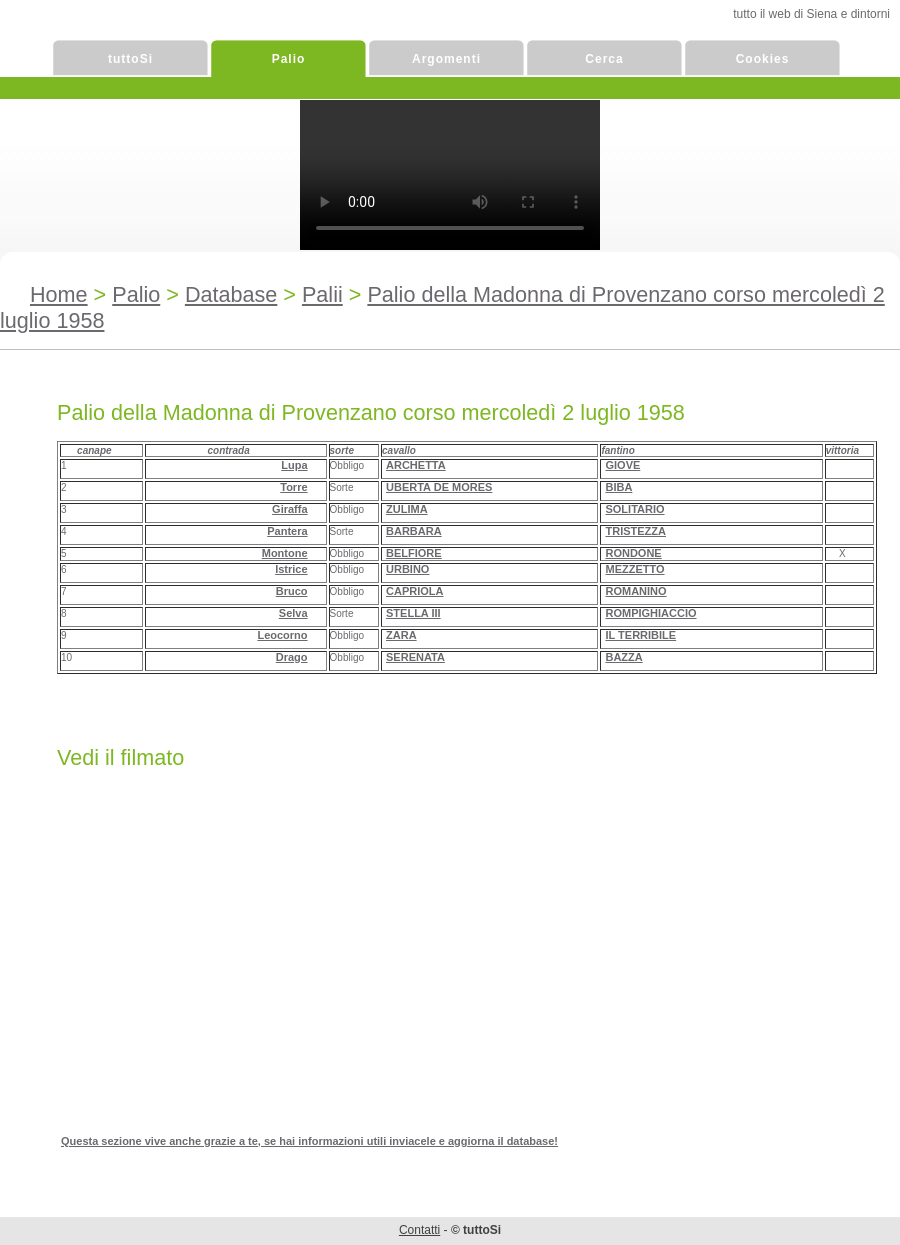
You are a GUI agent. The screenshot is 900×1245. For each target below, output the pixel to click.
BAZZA (623, 657)
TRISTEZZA (635, 531)
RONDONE (633, 553)
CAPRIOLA (414, 591)
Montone (285, 553)
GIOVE (622, 465)
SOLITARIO (634, 509)
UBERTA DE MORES (439, 487)
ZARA (401, 635)
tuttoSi (130, 59)
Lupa (294, 465)
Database (231, 294)
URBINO (407, 569)
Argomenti (446, 59)
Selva (293, 613)
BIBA (618, 487)
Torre (293, 487)
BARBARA (414, 531)
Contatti (419, 1230)
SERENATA (415, 657)
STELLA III (413, 613)
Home (59, 294)
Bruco (292, 591)
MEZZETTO (634, 569)
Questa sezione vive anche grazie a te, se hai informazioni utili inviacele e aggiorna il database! (309, 1141)
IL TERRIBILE (640, 635)
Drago (292, 657)
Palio (289, 59)
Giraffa (289, 509)
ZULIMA (407, 509)
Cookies (763, 59)
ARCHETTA (416, 465)
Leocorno (282, 635)
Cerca (604, 59)
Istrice (291, 569)
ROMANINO (635, 591)
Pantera (287, 531)
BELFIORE (414, 553)
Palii (322, 294)
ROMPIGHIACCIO (650, 613)
